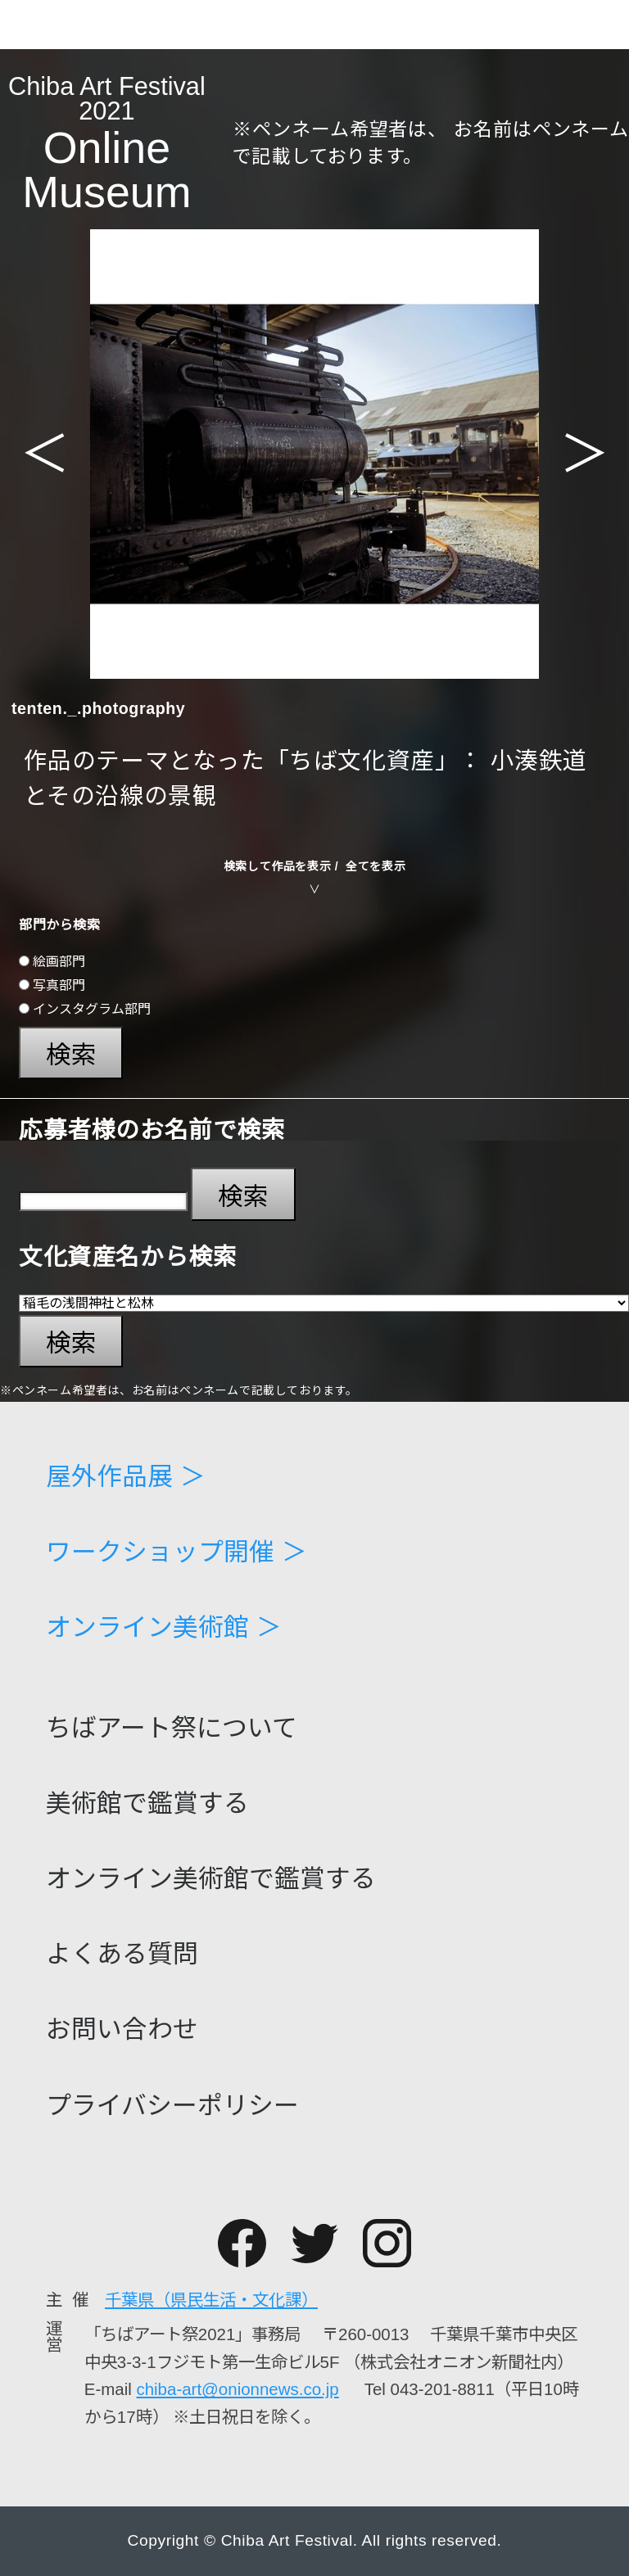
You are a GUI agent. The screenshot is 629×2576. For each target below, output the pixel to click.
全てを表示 (375, 866)
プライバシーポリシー (172, 2106)
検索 (71, 1055)
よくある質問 (122, 1955)
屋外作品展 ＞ (126, 1477)
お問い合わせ (122, 2030)
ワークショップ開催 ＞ (176, 1553)
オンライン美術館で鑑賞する (211, 1879)
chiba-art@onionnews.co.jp (237, 2388)
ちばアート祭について (171, 1729)
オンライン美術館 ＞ (164, 1628)
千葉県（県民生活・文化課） (211, 2299)
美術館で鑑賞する (147, 1804)
